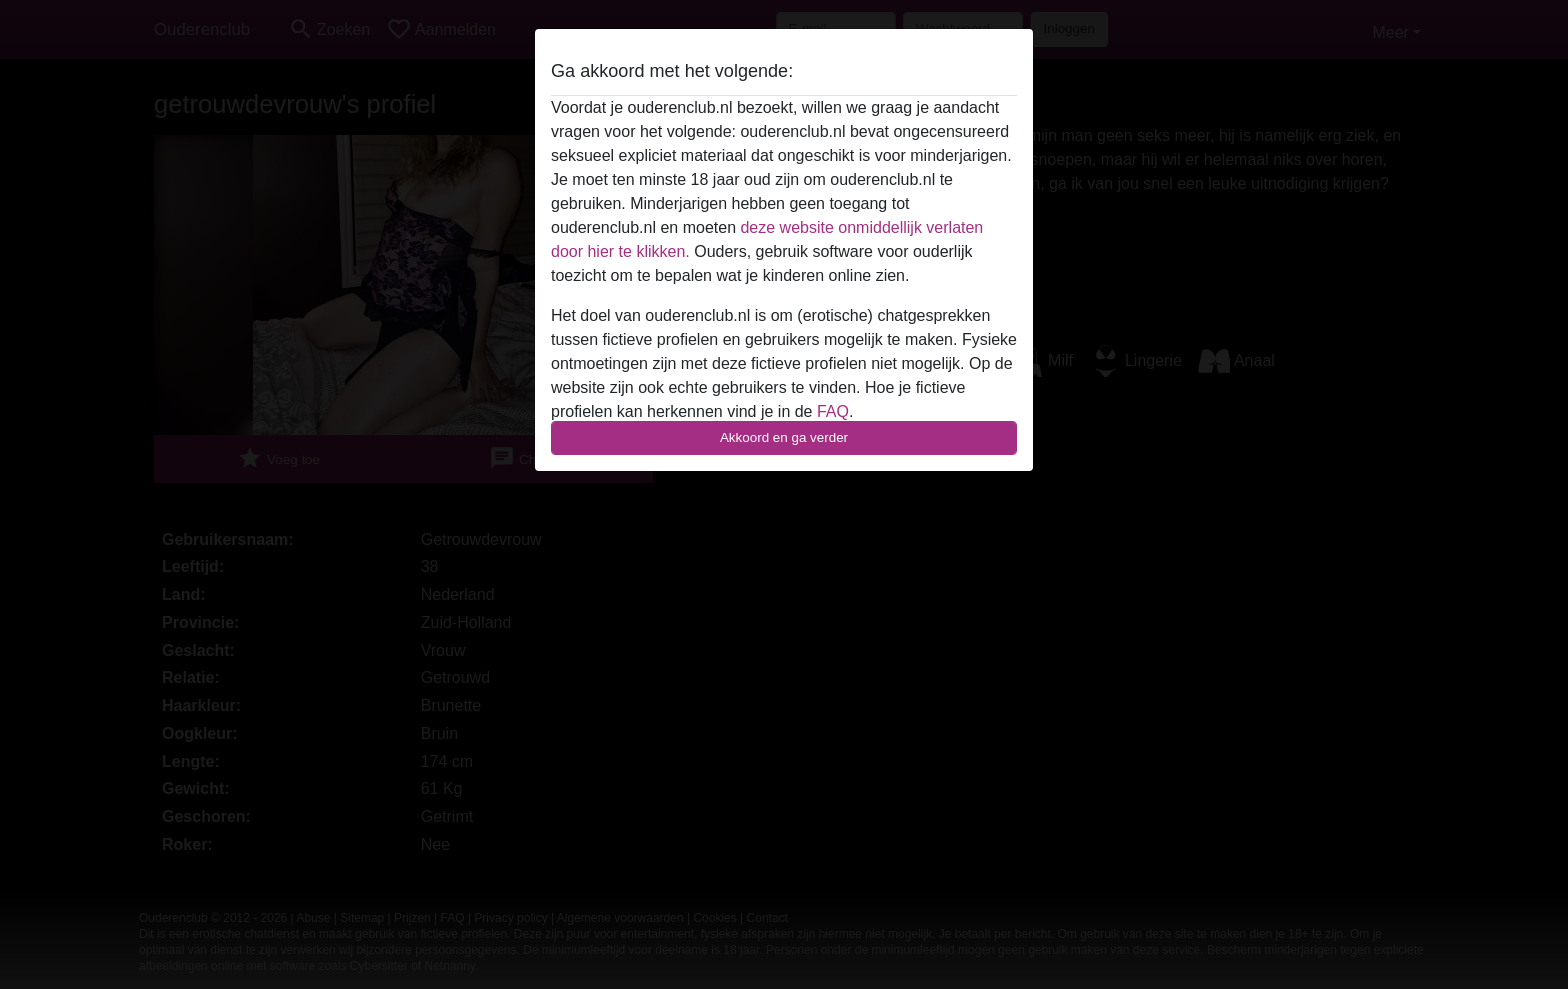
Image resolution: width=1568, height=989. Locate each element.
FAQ (833, 411)
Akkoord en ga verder (784, 437)
